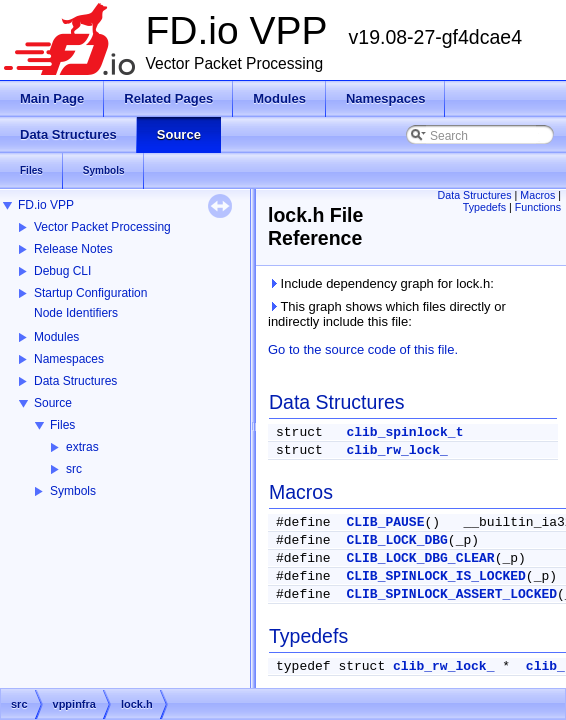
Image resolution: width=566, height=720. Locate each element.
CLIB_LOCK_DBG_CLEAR (420, 558)
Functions (538, 207)
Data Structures (75, 381)
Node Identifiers (76, 313)
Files (62, 425)
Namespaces (69, 359)
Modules (56, 337)
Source (53, 403)
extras (82, 447)
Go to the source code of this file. (363, 349)
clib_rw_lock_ (396, 450)
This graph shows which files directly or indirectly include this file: (387, 314)
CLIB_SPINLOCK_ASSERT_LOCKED (451, 594)
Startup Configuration (90, 293)
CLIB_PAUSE (385, 522)
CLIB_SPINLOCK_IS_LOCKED (435, 576)
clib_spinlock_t (404, 432)
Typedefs (484, 207)
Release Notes (73, 249)
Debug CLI (62, 271)
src (74, 469)
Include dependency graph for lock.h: (381, 283)
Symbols (73, 491)
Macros (537, 195)
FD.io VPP (46, 205)
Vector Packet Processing (102, 227)
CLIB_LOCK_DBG (396, 540)
